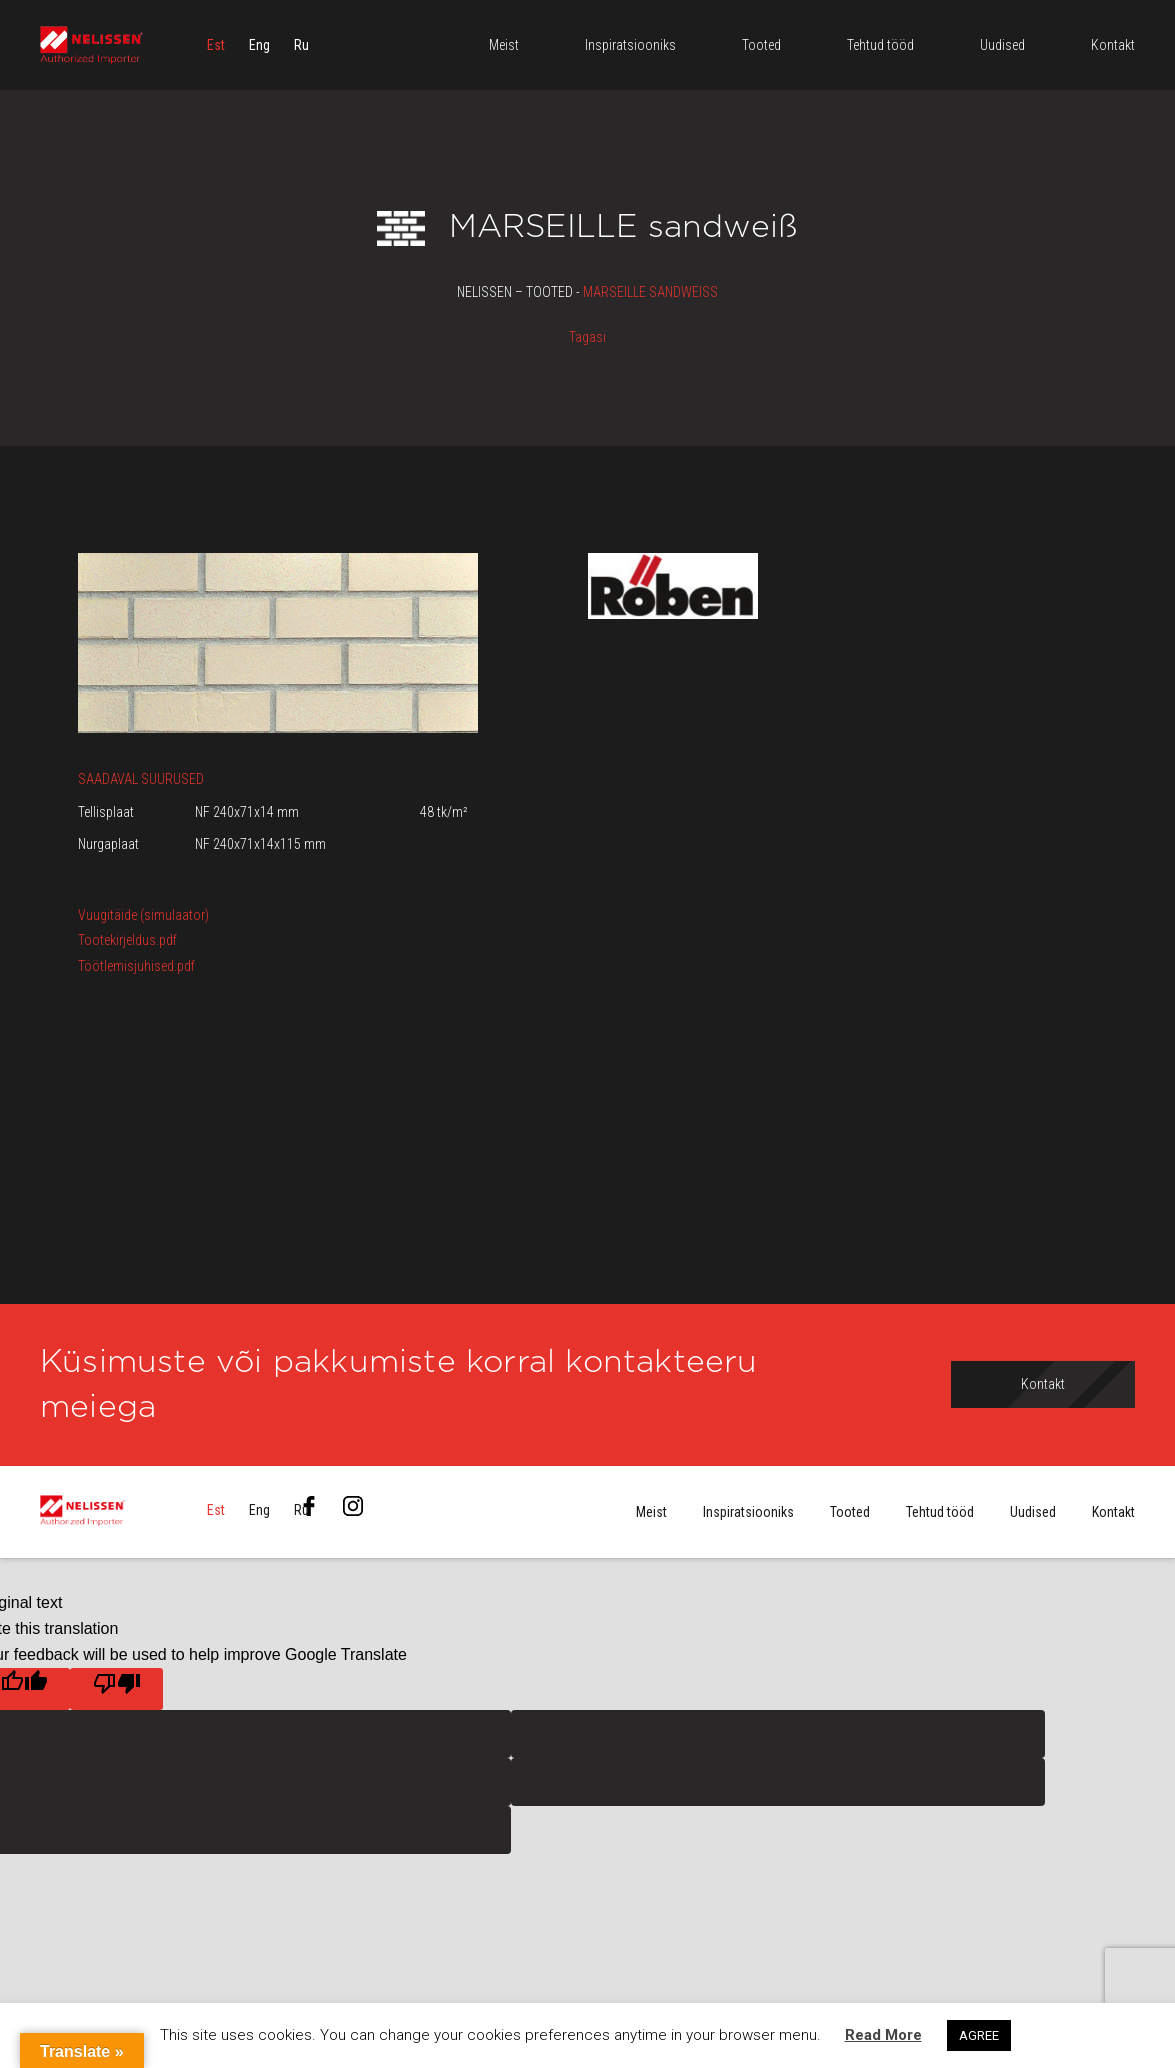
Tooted (850, 1512)
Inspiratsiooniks (748, 1512)
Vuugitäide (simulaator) (143, 915)
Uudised (1033, 1512)
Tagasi (587, 337)
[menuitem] (216, 45)
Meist (651, 1512)
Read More (883, 2035)
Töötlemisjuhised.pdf (136, 966)
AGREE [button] (979, 2035)
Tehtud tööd (940, 1512)
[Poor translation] (116, 1689)
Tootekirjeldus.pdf (127, 940)
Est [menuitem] (216, 45)
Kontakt (1113, 1512)
